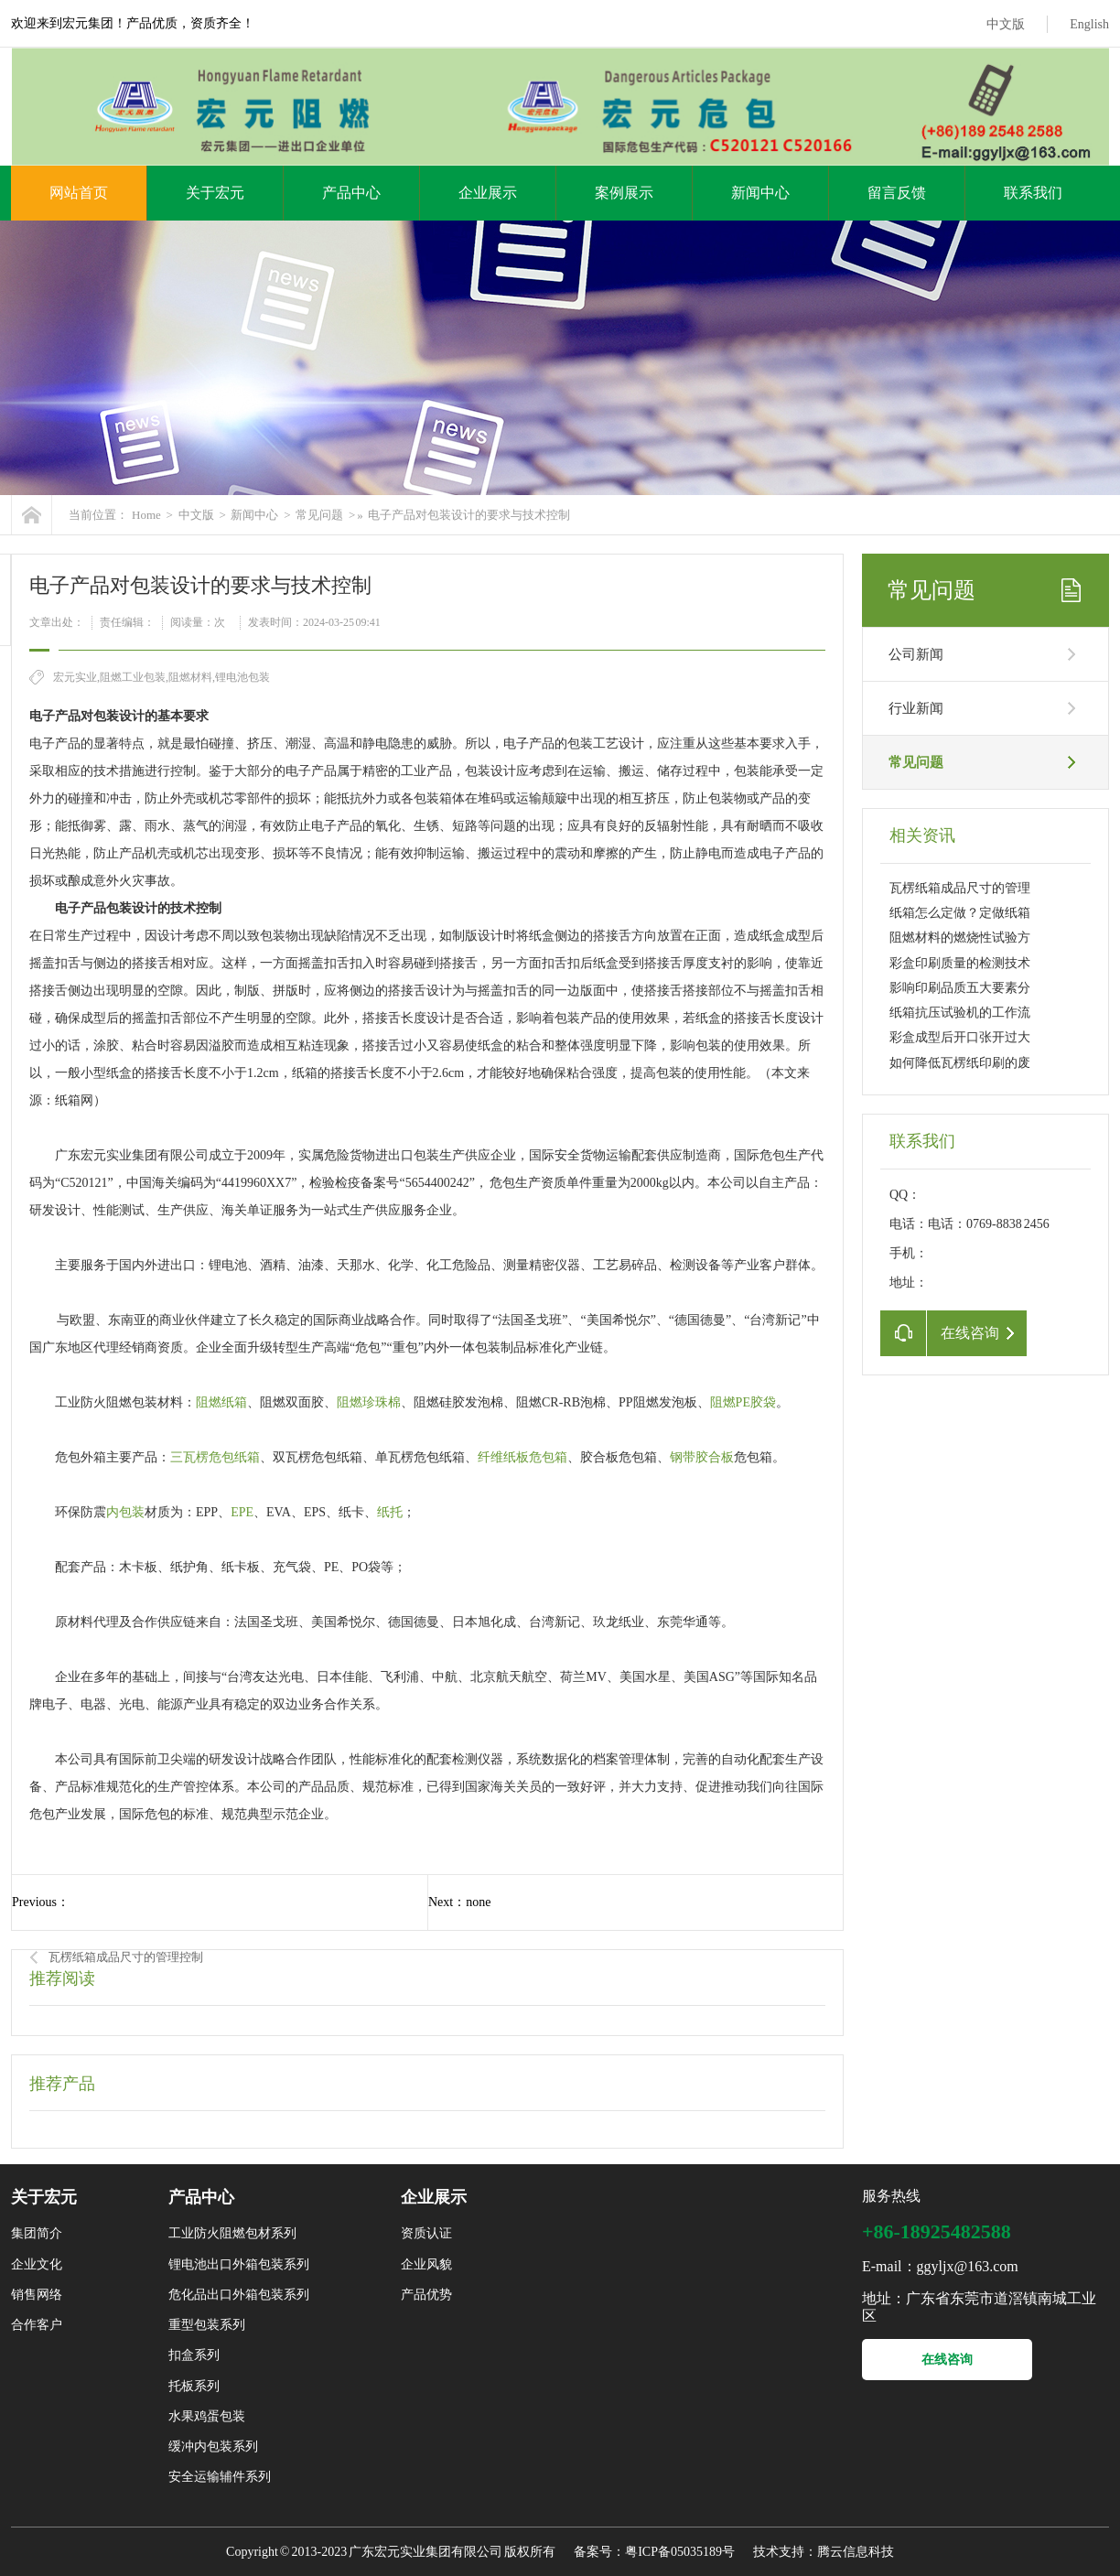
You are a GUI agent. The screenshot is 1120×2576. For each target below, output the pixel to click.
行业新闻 (915, 708)
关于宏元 (215, 192)
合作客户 (36, 2325)
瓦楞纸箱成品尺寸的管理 (959, 888)
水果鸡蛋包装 (206, 2416)
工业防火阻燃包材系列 (232, 2233)
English (1089, 24)
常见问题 (319, 515)
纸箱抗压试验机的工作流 (959, 1012)
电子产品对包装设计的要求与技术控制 (469, 515)
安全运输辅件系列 (219, 2477)
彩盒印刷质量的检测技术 (959, 963)
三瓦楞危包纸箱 (215, 1457)
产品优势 (426, 2294)
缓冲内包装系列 (213, 2446)
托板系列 (194, 2386)
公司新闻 (915, 654)
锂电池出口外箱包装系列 (238, 2264)
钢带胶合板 (702, 1457)
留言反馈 (896, 192)
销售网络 (36, 2294)
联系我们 (1033, 192)
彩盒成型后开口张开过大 (959, 1037)
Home (146, 515)
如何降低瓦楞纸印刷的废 (959, 1063)
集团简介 (36, 2233)
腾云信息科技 (855, 2552)
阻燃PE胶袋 (743, 1402)
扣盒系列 (194, 2355)
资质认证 (426, 2233)
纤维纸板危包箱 (522, 1457)
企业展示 (487, 192)
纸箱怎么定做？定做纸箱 (959, 913)
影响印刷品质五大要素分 (959, 988)
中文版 (1005, 24)
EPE (242, 1512)
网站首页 (78, 192)
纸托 (390, 1512)
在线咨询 (947, 2359)
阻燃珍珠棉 (369, 1402)
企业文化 (36, 2264)
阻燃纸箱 (221, 1402)
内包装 (125, 1512)
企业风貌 (426, 2264)
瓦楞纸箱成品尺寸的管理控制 (125, 1957)
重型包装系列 (206, 2325)
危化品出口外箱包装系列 (238, 2294)
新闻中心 (760, 192)
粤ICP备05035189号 (680, 2552)
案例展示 (624, 192)
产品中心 (351, 192)
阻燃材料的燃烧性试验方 (959, 937)
